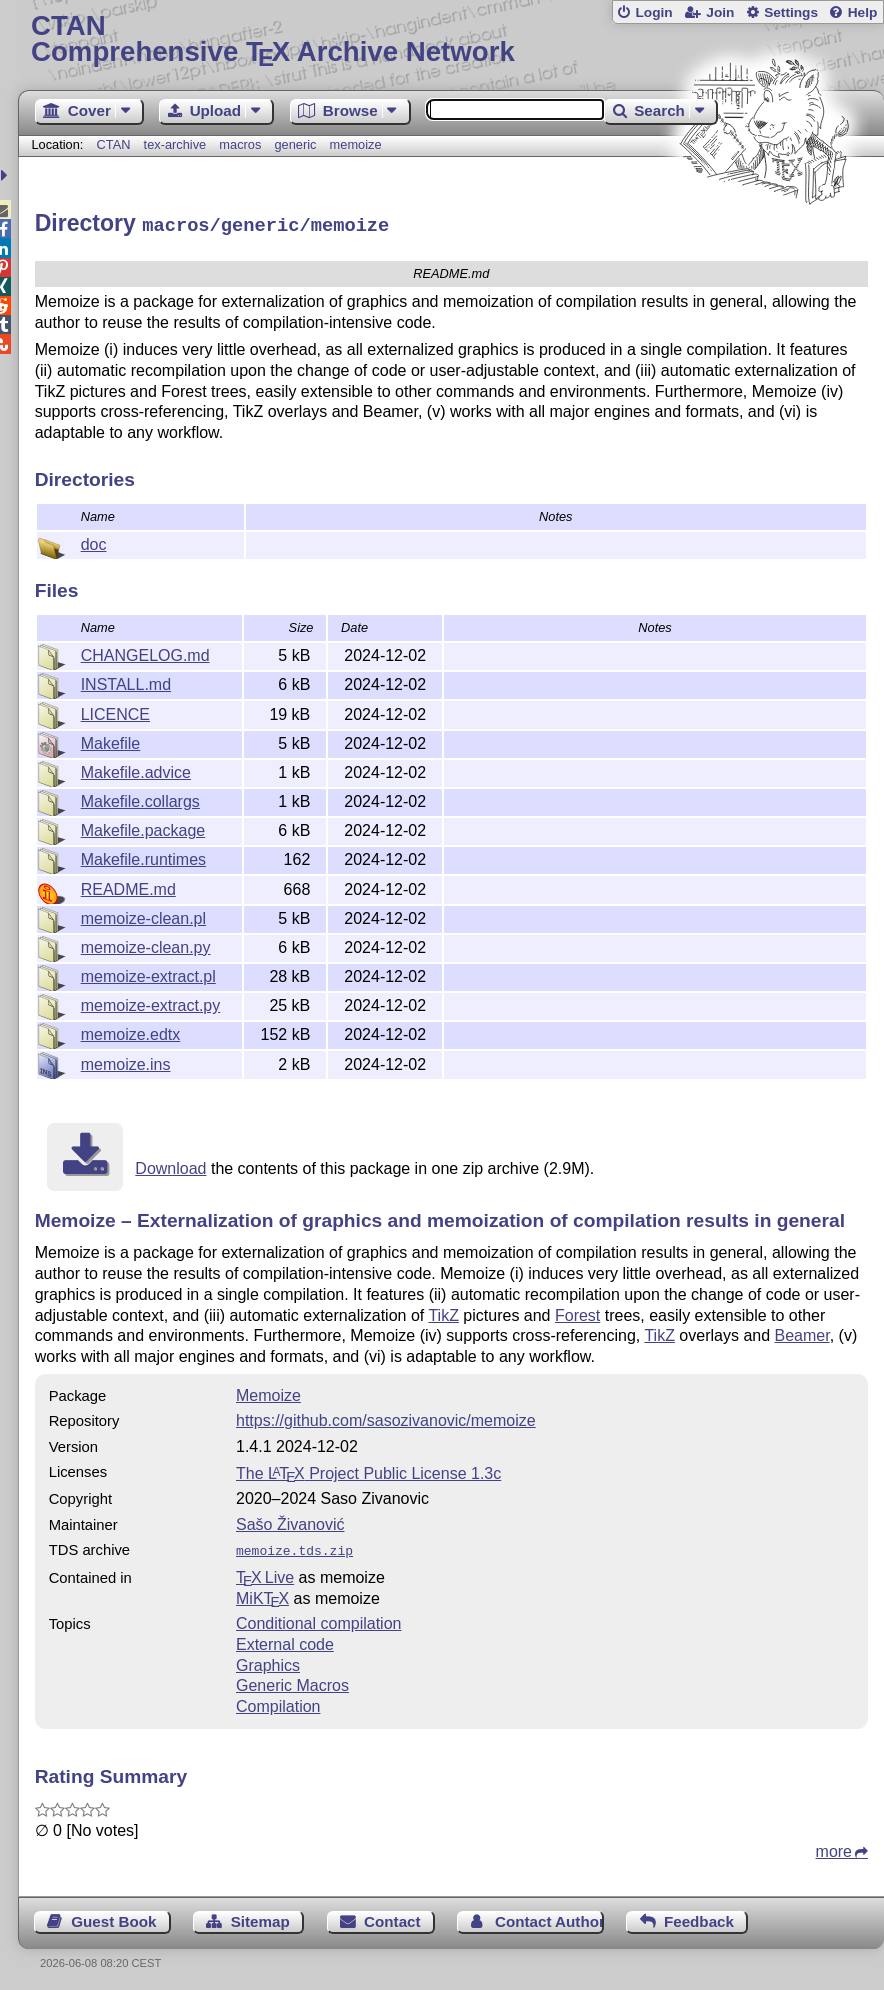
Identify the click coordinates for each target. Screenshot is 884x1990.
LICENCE (115, 711)
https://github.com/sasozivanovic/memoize (386, 1417)
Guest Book (113, 1916)
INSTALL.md (126, 681)
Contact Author (549, 1916)
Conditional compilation (318, 1618)
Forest (577, 1312)
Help (863, 12)
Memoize (268, 1392)
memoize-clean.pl (143, 915)
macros (240, 144)
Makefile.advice (136, 769)
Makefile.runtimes (143, 856)
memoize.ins (126, 1061)
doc (94, 541)
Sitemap (260, 1916)
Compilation (278, 1701)
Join (720, 12)
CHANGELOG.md (145, 652)
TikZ (443, 1312)
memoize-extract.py (151, 1002)
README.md (128, 886)
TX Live (265, 1572)
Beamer (802, 1332)
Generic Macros (292, 1680)
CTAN (114, 144)
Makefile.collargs (140, 798)
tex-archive (175, 144)
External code (285, 1639)
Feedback (699, 1916)
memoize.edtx (131, 1031)
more (834, 1846)
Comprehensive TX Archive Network (451, 39)
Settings (791, 12)
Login (653, 12)
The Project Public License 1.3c (368, 1470)
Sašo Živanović (290, 1521)
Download (170, 1165)
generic (295, 144)
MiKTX (262, 1593)
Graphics (268, 1660)
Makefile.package (143, 827)
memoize (356, 144)
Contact (392, 1916)
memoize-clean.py (146, 944)
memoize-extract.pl (148, 973)
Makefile (111, 740)
